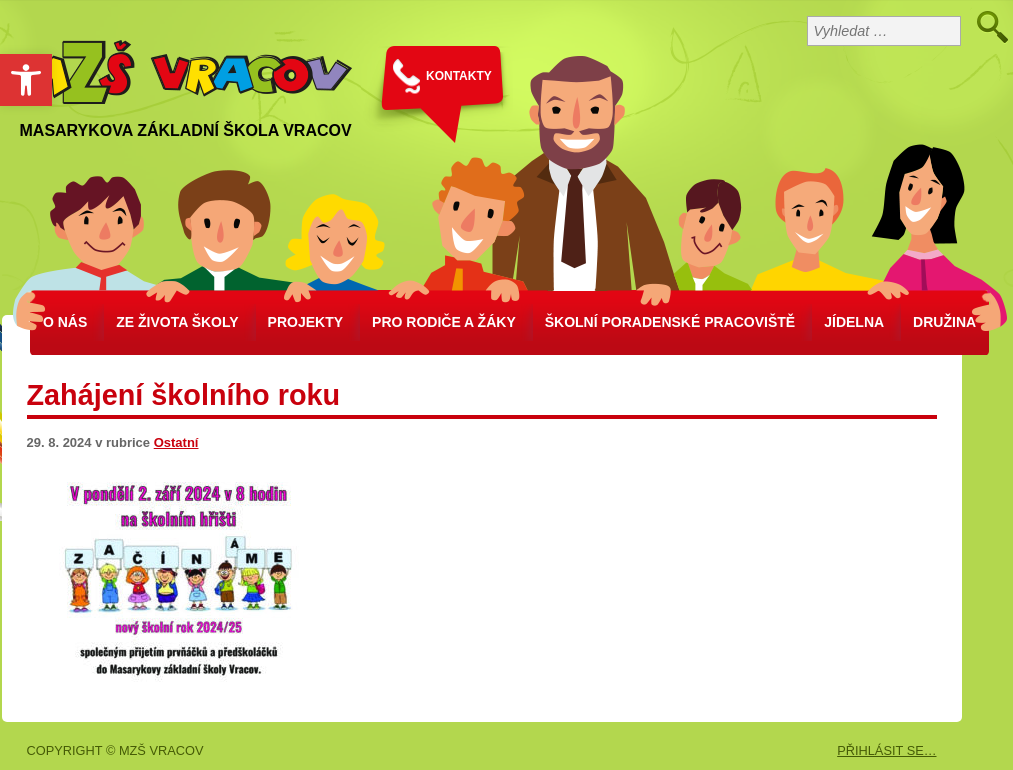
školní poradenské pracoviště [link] (670, 322)
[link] (26, 80)
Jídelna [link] (854, 322)
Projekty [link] (305, 322)
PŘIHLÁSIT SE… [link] (886, 750)
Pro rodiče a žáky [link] (444, 322)
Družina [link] (944, 322)
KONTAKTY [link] (459, 76)
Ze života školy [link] (177, 322)
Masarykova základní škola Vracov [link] (186, 130)
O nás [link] (65, 322)
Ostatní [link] (176, 442)
